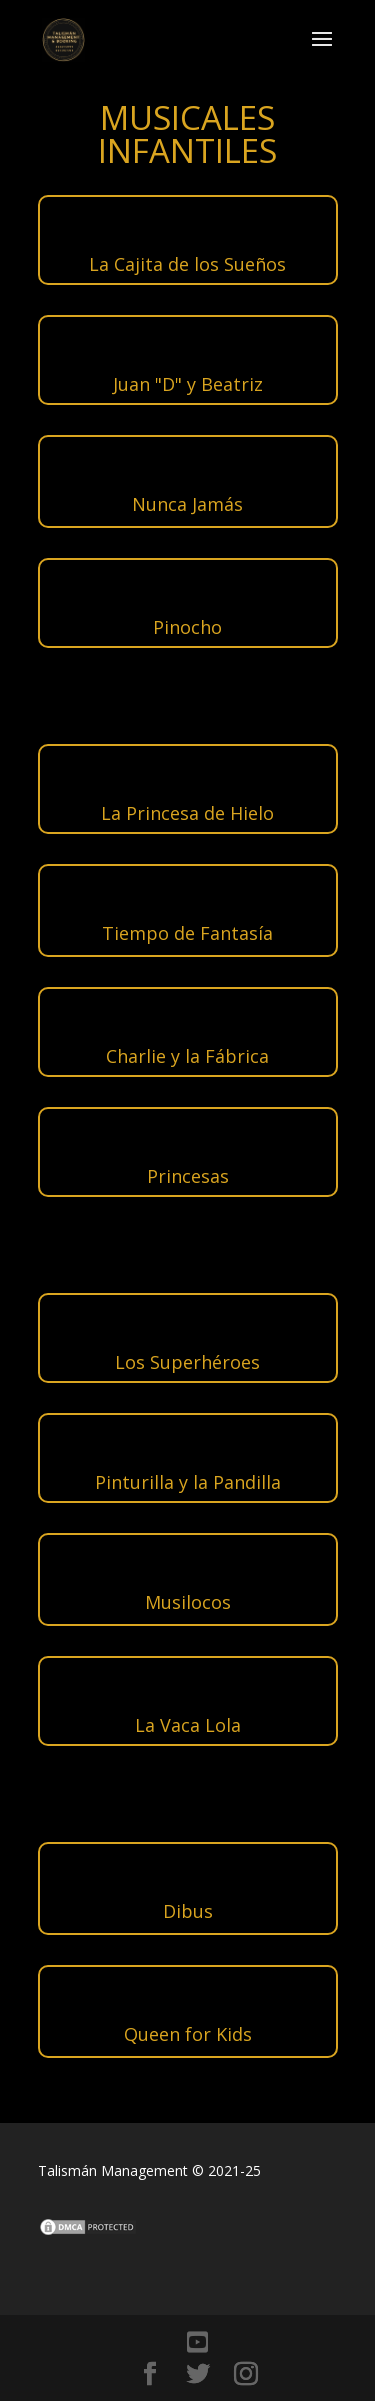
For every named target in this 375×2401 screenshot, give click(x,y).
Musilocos (188, 1602)
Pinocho (187, 627)
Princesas (188, 1176)
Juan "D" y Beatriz (188, 384)
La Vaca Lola (188, 1725)
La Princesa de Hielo (187, 813)
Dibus (188, 1911)
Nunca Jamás (187, 504)
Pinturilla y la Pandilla (188, 1482)
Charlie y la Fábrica (187, 1056)
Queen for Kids (188, 2034)
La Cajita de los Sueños (187, 264)
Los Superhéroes (187, 1362)
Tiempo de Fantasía (187, 933)
